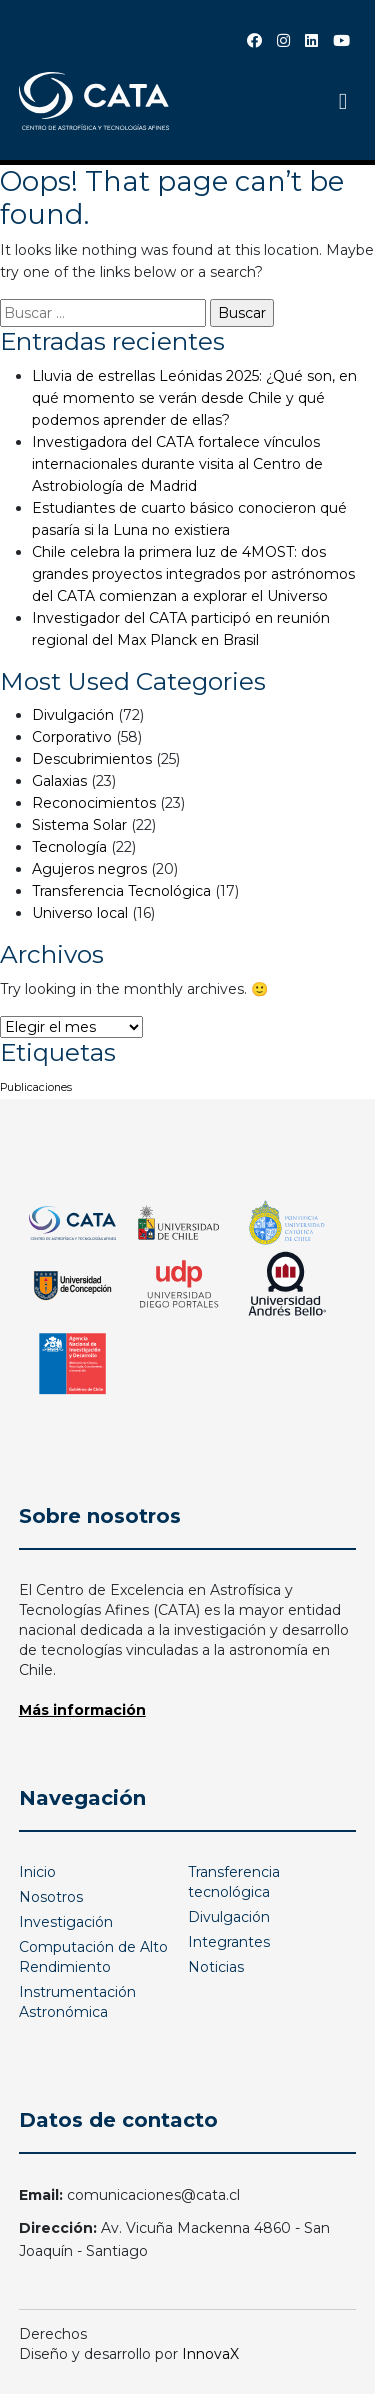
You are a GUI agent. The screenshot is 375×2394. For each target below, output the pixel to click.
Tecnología (69, 847)
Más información (82, 1710)
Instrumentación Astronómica (77, 2002)
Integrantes (229, 1942)
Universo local (80, 913)
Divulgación (73, 715)
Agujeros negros (89, 869)
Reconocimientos (94, 803)
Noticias (216, 1967)
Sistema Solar (79, 825)
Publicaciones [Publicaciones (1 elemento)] (36, 1087)
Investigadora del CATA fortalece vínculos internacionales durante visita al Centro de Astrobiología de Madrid (177, 464)
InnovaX (210, 2354)
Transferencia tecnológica (234, 1882)
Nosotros (51, 1897)
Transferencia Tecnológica (121, 891)
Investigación (66, 1922)
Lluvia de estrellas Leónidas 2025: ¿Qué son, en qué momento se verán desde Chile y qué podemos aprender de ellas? (194, 398)
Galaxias (59, 781)
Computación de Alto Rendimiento (93, 1957)
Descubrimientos (92, 759)
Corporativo (72, 737)
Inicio (37, 1872)
